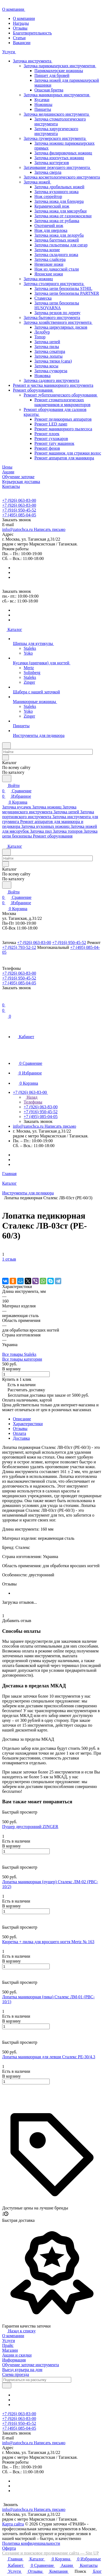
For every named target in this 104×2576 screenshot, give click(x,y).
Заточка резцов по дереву (57, 312)
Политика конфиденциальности (31, 2543)
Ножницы (43, 104)
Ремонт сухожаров (51, 438)
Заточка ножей (38, 182)
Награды (21, 23)
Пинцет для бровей (51, 75)
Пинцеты (42, 109)
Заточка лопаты (48, 356)
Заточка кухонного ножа (56, 191)
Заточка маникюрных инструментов (58, 95)
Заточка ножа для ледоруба (59, 235)
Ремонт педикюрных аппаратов (63, 419)
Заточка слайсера (50, 259)
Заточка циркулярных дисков (60, 327)
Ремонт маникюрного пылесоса (63, 429)
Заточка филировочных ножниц (63, 153)
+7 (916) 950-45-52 (19, 510)
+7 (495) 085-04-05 (19, 515)
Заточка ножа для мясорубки (60, 211)
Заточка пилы (46, 346)
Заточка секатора (49, 351)
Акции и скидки (17, 2355)
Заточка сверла (47, 172)
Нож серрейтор (48, 196)
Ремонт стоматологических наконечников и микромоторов (62, 402)
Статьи (19, 38)
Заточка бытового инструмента (52, 317)
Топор (39, 337)
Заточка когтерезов (51, 162)
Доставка (21, 1438)
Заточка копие (47, 249)
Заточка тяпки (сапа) (53, 361)
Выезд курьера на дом (22, 2369)
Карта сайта (13, 2524)
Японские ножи (48, 274)
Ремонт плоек (46, 433)
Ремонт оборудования (34, 390)
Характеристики (28, 1423)
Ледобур (42, 332)
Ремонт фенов (47, 448)
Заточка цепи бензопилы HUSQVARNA (56, 305)
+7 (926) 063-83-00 (19, 500)
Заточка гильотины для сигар (61, 245)
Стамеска (43, 298)
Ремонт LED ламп (50, 424)
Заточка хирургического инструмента (56, 131)
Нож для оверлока (50, 230)
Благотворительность (32, 33)
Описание (22, 1419)
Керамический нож (51, 206)
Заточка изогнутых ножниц (59, 157)
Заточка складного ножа (56, 254)
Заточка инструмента (33, 61)
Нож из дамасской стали (56, 269)
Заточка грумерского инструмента (56, 138)
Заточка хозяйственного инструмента (59, 322)
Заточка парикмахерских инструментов (61, 65)
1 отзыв (9, 1259)
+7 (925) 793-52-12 (19, 947)
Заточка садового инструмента (51, 380)
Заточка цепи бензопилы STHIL (63, 288)
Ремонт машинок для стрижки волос (67, 453)
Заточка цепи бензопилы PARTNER (66, 293)
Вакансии (21, 42)
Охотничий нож (48, 225)
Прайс (7, 2345)
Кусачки (41, 99)
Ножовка (42, 375)
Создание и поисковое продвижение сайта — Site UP (50, 2553)
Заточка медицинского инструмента (58, 114)
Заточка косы (46, 366)
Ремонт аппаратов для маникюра (64, 458)
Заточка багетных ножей (56, 240)
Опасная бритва (48, 90)
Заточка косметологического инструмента (62, 177)
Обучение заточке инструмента (30, 2364)
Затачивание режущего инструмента (58, 167)
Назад (30, 1097)
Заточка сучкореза (50, 370)
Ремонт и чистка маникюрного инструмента (53, 385)
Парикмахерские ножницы (58, 70)
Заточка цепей (47, 341)
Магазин (10, 2350)
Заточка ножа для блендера (59, 201)
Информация (14, 2360)
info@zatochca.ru (33, 529)
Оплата (19, 1433)
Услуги (8, 2340)
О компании (24, 18)
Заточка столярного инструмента (55, 283)
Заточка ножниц (38, 278)
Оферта (9, 2548)
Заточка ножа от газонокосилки (63, 216)
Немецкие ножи (48, 264)
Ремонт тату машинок (54, 443)
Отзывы (20, 28)
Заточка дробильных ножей (59, 186)
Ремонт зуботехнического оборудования (62, 395)
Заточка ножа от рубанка (56, 220)
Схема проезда (15, 2374)
